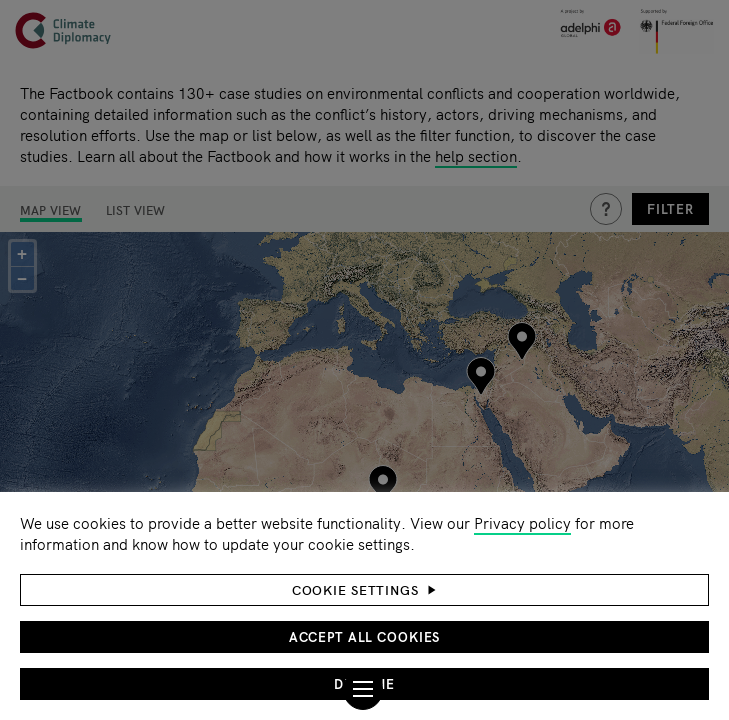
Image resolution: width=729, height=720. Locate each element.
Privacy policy (522, 522)
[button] (364, 590)
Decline (364, 683)
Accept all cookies (365, 636)
